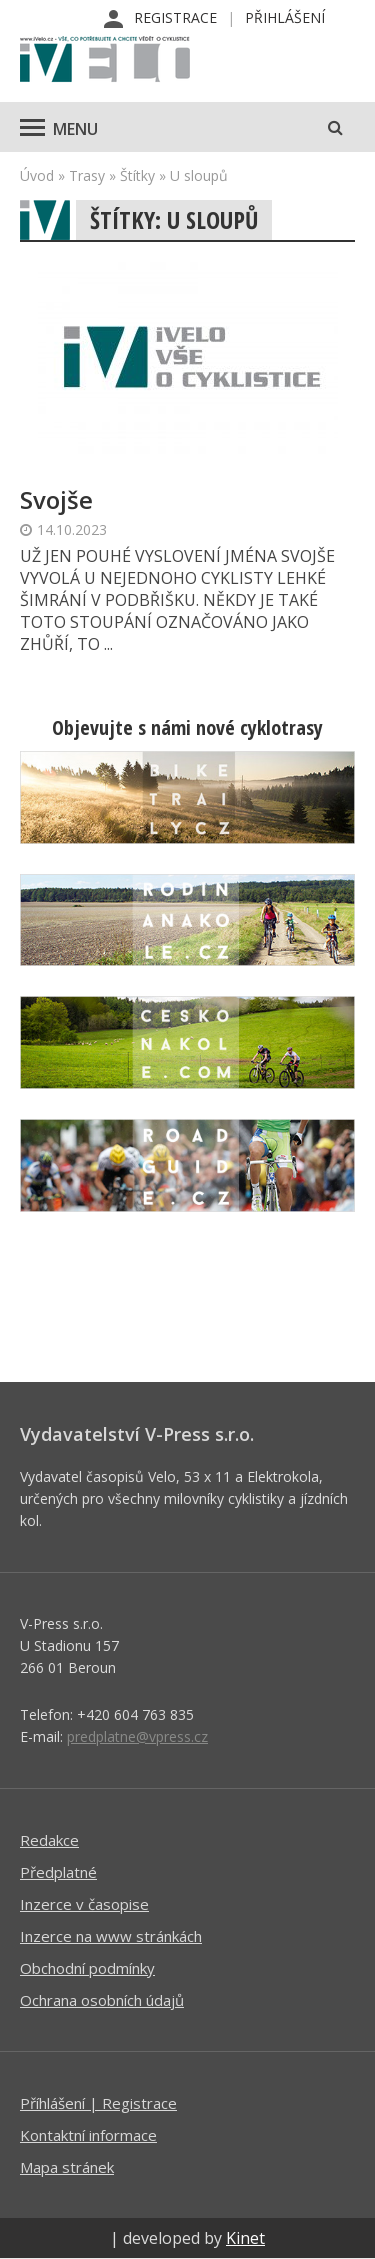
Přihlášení (285, 17)
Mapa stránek (67, 2167)
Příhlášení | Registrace (98, 2103)
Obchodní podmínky (87, 1968)
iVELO (105, 61)
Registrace (175, 17)
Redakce (49, 1840)
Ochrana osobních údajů (102, 2000)
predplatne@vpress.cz (137, 1736)
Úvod (37, 175)
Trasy (87, 175)
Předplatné (58, 1872)
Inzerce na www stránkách (111, 1936)
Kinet (245, 2238)
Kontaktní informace (88, 2135)
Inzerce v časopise (84, 1904)
